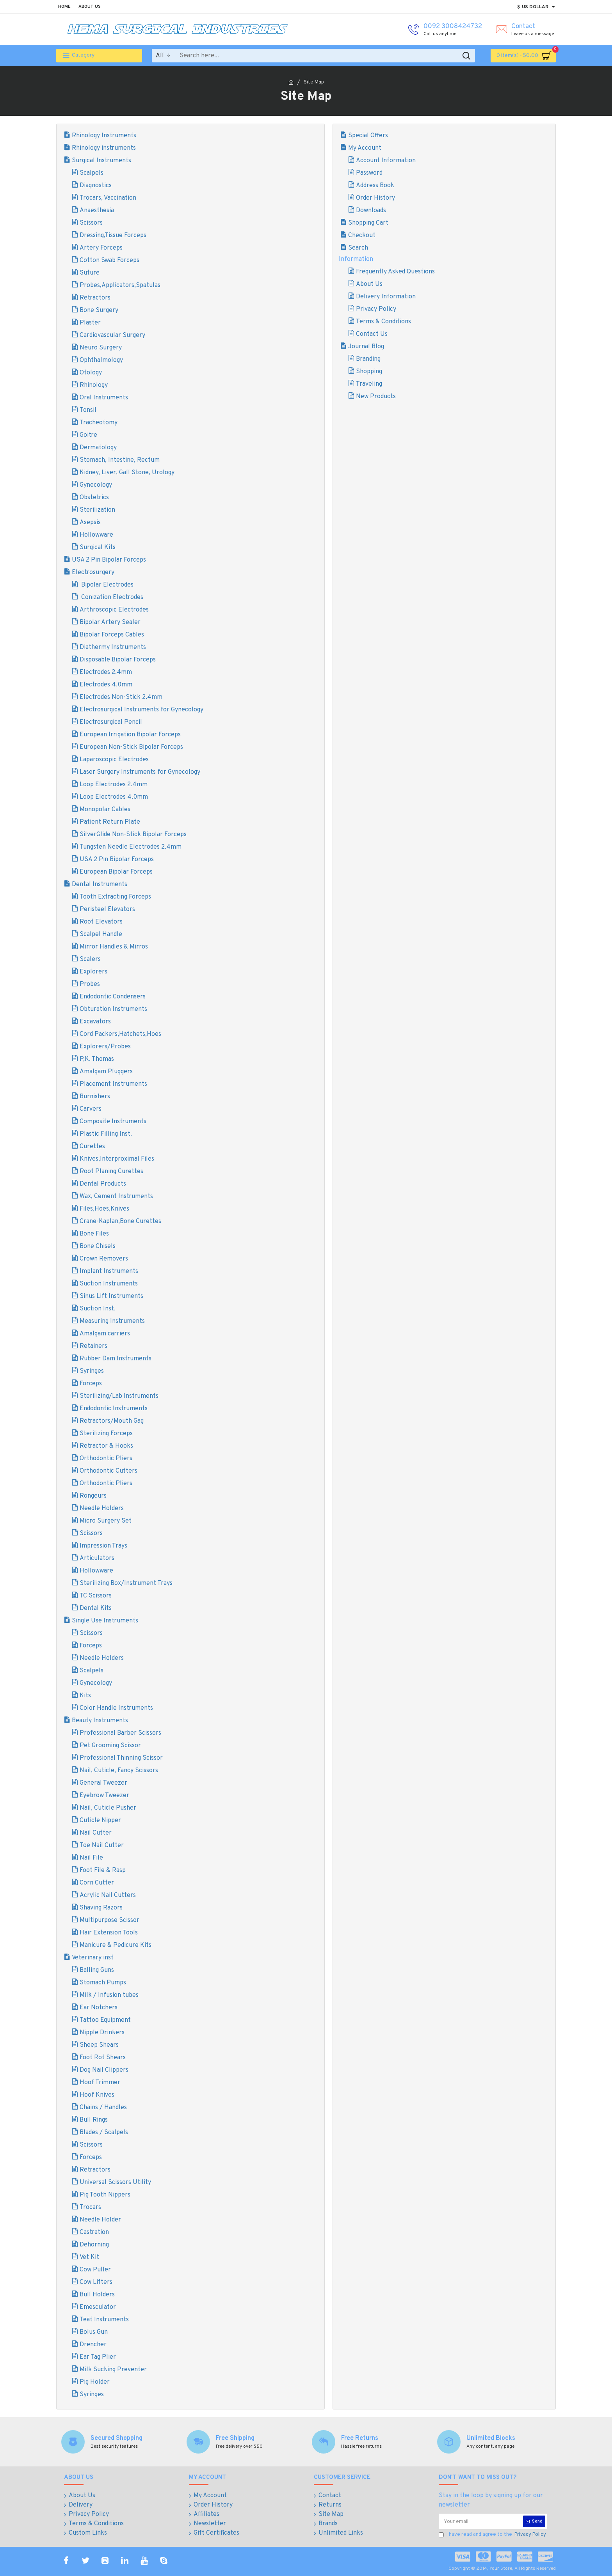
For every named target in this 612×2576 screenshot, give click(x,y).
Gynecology (96, 485)
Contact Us (372, 334)
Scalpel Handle (101, 934)
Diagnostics (96, 186)
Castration (94, 2232)
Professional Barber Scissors (120, 1733)
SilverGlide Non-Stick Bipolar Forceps (133, 835)
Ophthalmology (101, 360)
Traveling (369, 384)
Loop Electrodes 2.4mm (114, 785)
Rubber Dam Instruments (115, 1359)
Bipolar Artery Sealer (110, 622)
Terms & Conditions (383, 322)
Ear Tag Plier (98, 2357)
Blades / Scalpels (104, 2132)
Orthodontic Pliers (106, 1459)
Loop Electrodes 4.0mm (114, 797)
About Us (369, 284)
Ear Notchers (98, 2008)
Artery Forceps (101, 248)
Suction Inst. (98, 1309)
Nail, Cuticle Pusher (108, 1808)
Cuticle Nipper (100, 1820)
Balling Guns (97, 1970)
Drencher (93, 2345)
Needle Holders (102, 1508)
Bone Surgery (99, 310)
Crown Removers (104, 1259)
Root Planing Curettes (111, 1171)
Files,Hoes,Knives (104, 1209)
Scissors (91, 223)
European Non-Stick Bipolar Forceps (131, 747)
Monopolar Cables (105, 810)
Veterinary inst (93, 1958)
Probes (90, 984)
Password (369, 173)
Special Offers (368, 136)
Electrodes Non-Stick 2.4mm (121, 697)
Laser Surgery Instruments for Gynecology (140, 772)
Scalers (90, 959)
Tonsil (88, 410)
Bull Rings (94, 2120)
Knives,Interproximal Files (117, 1159)
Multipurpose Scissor (109, 1920)
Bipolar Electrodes (106, 585)
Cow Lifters (96, 2282)
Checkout (361, 235)
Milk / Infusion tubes (109, 1995)
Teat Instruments (104, 2320)
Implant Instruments (109, 1271)
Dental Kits (96, 1608)
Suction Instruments (109, 1284)
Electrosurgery (93, 572)
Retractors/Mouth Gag (112, 1421)
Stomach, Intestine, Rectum (120, 460)
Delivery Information (386, 297)
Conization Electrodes (111, 597)
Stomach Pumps (103, 1983)
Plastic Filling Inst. (106, 1134)
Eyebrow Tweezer (104, 1795)
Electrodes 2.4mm (106, 672)
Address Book (375, 186)
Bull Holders (97, 2295)
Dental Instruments (99, 884)
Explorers (93, 972)
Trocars (90, 2207)
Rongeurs (93, 1496)
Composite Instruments (113, 1122)
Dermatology (98, 448)
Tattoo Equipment (105, 2020)
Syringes (92, 1371)
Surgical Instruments (101, 161)
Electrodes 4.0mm (106, 685)
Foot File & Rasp (103, 1870)
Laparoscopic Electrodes (114, 760)
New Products (376, 397)
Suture (90, 273)
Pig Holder (95, 2382)
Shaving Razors (101, 1908)
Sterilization (97, 510)
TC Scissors (96, 1596)
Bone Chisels (98, 1246)
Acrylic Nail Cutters (108, 1895)
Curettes (92, 1147)
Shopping (369, 372)
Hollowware (96, 535)
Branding (368, 359)
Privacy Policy (376, 309)
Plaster (90, 323)
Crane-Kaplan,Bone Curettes (120, 1221)
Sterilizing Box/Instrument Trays (126, 1583)
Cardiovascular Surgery (112, 335)
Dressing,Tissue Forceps (113, 235)
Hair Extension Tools (109, 1933)
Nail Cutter (96, 1833)
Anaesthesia (97, 211)
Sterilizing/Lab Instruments (119, 1396)
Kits (85, 1696)
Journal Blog (366, 347)
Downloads (371, 211)
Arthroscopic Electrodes (114, 610)
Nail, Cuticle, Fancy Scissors (119, 1771)
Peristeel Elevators (107, 909)
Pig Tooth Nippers (105, 2195)
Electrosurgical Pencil (111, 722)
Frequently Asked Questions (395, 272)
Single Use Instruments (105, 1621)
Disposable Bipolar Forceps (118, 660)
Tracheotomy (98, 423)
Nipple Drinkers (102, 2033)
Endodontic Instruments (114, 1409)
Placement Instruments (113, 1084)
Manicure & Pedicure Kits (115, 1945)
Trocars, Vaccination (108, 198)
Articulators (97, 1558)
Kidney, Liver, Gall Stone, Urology (127, 473)
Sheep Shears (99, 2045)
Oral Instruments (104, 398)
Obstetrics (94, 498)
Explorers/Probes (105, 1047)
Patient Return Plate (110, 822)
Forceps (91, 1384)
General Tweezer (103, 1783)
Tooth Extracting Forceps (115, 897)
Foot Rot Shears (103, 2058)
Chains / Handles (103, 2108)
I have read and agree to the (493, 2535)
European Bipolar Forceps (116, 872)
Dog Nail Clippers (104, 2070)
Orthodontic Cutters (108, 1471)
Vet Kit (89, 2257)
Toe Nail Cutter (102, 1845)
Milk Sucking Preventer (113, 2370)
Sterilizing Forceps (106, 1434)
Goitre (88, 435)
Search (358, 248)
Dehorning (94, 2245)
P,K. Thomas (97, 1059)
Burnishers (95, 1097)
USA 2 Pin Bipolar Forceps (109, 560)
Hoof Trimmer (100, 2083)
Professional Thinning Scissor (121, 1758)
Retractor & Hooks (106, 1446)
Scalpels (91, 173)
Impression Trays (103, 1546)
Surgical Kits (98, 547)
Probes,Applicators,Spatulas (120, 285)
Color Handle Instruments (116, 1708)
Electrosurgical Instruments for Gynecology (141, 710)
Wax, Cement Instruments (116, 1196)
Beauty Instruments (100, 1721)
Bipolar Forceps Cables (112, 635)
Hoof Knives (97, 2095)
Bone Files (94, 1234)
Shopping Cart (368, 223)
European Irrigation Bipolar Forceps (130, 735)
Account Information (386, 161)
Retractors (95, 298)
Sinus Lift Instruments (111, 1296)
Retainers (93, 1346)
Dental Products (103, 1184)
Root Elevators (101, 922)
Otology (91, 373)
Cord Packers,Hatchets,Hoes (120, 1034)
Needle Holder (100, 2220)
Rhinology (94, 385)
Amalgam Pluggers (106, 1072)
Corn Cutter (97, 1883)
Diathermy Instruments (113, 647)
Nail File (91, 1858)
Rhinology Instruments (104, 136)
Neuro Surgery (101, 348)
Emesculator (98, 2307)
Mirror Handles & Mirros (114, 947)
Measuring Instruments (112, 1321)
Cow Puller (95, 2270)
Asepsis (90, 523)
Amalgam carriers (105, 1334)
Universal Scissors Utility (115, 2182)
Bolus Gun (94, 2332)
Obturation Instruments (113, 1009)
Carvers (90, 1109)
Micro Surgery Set (106, 1521)
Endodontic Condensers (113, 997)
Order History (375, 198)
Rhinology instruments (104, 148)
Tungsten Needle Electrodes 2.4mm (130, 847)
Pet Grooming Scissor (110, 1746)
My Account (364, 148)
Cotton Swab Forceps (109, 260)
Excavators (95, 1022)
